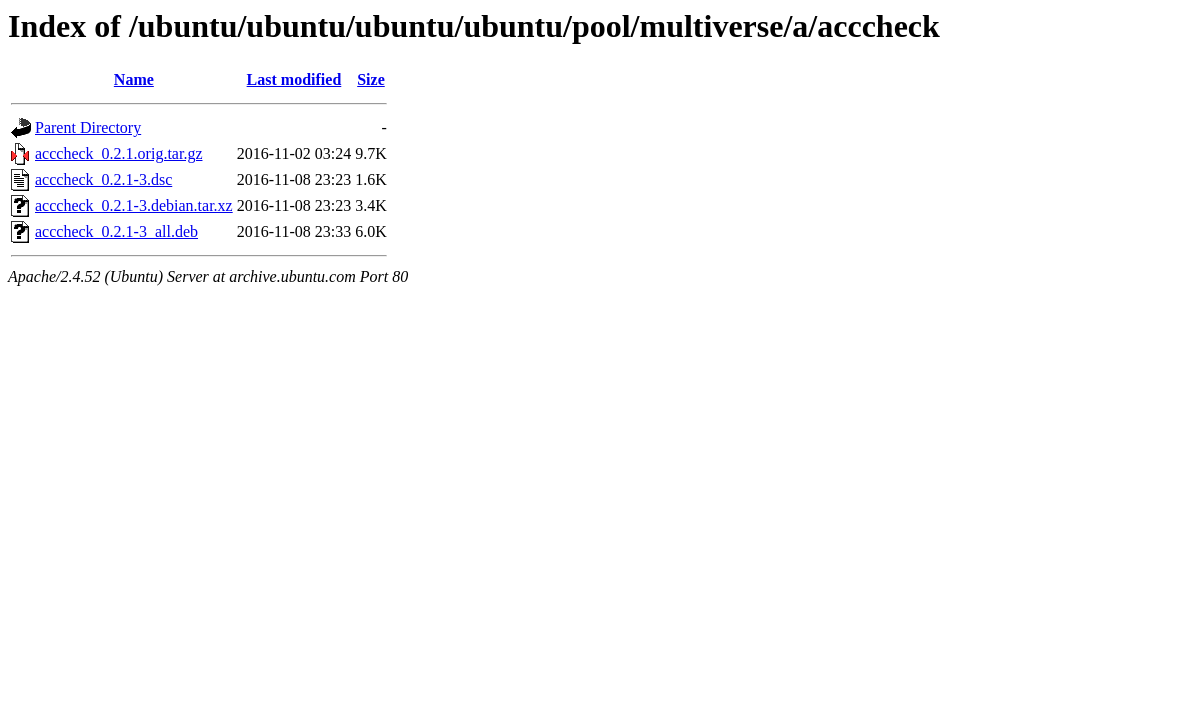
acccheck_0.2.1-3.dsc (103, 179)
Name (134, 79)
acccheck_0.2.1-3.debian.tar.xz (134, 205)
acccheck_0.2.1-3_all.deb (116, 231)
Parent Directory (88, 127)
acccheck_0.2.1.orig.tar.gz (118, 153)
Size (371, 79)
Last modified (294, 79)
